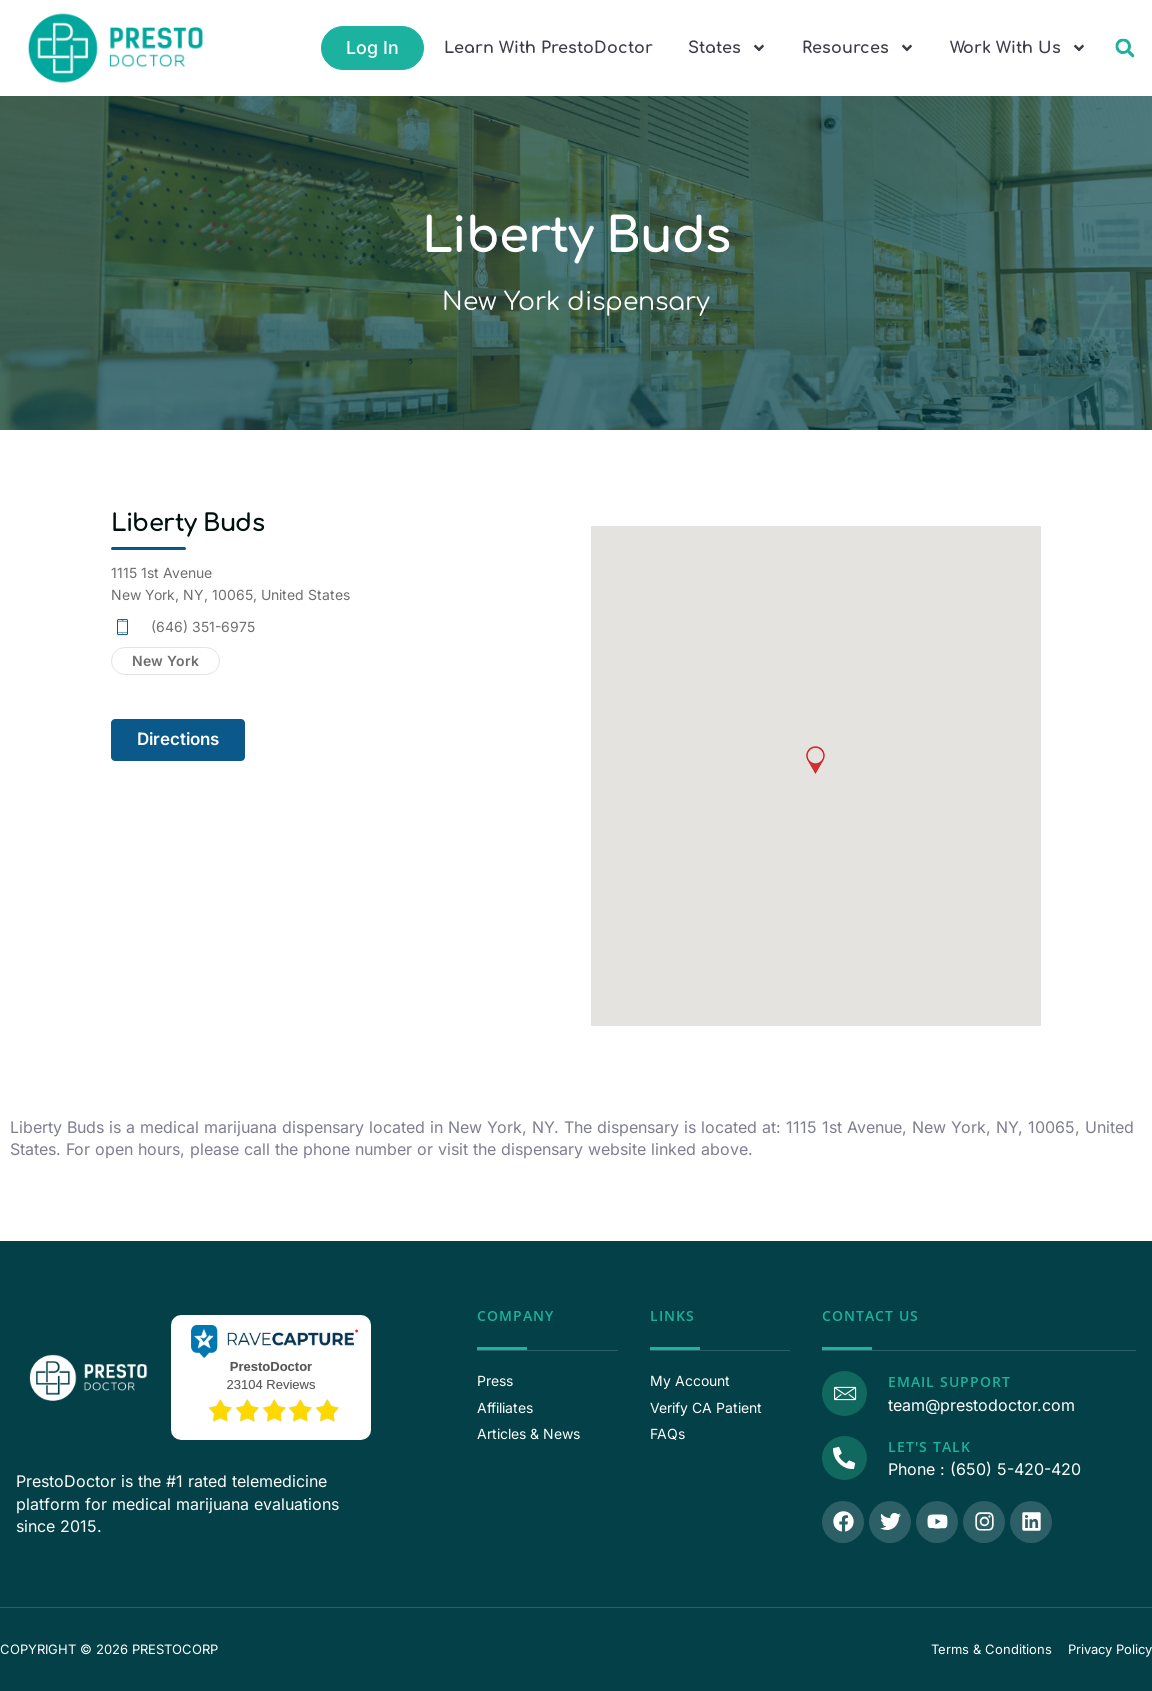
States (727, 48)
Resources (858, 48)
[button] (1124, 48)
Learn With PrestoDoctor (548, 48)
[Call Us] (843, 1457)
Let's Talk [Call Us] (926, 1446)
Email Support (946, 1381)
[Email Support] (843, 1392)
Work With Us (1018, 48)
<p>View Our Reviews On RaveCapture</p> (271, 1375)
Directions (178, 739)
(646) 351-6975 (203, 626)
